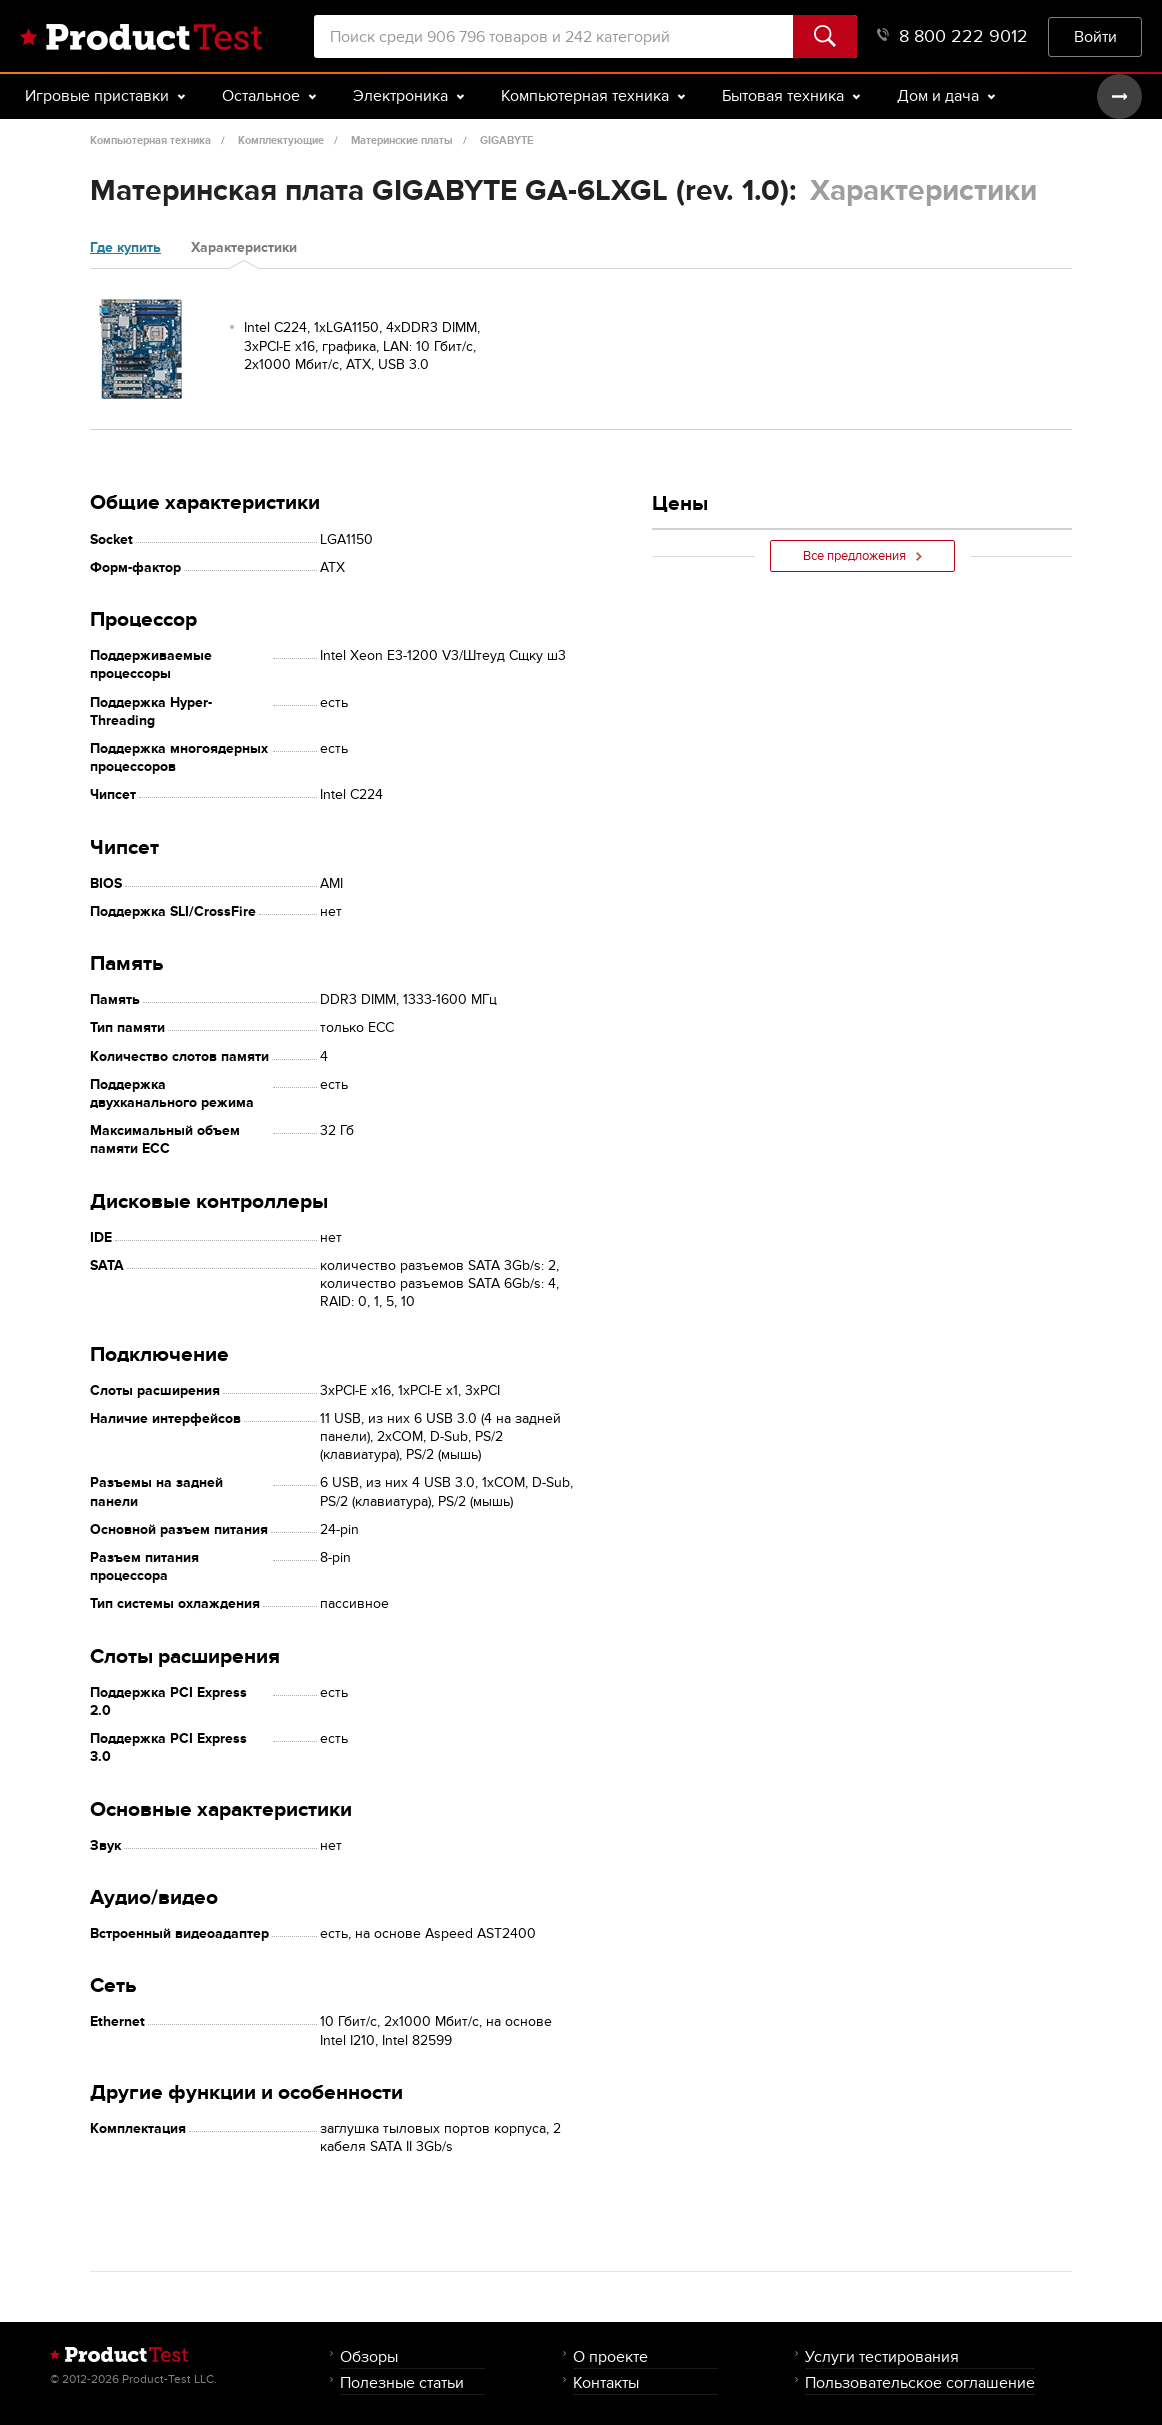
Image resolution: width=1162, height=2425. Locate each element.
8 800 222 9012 (952, 36)
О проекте (610, 2356)
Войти (1095, 36)
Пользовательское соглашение (920, 2382)
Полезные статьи (402, 2382)
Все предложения (862, 556)
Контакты (606, 2382)
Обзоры (369, 2356)
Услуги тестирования (882, 2356)
